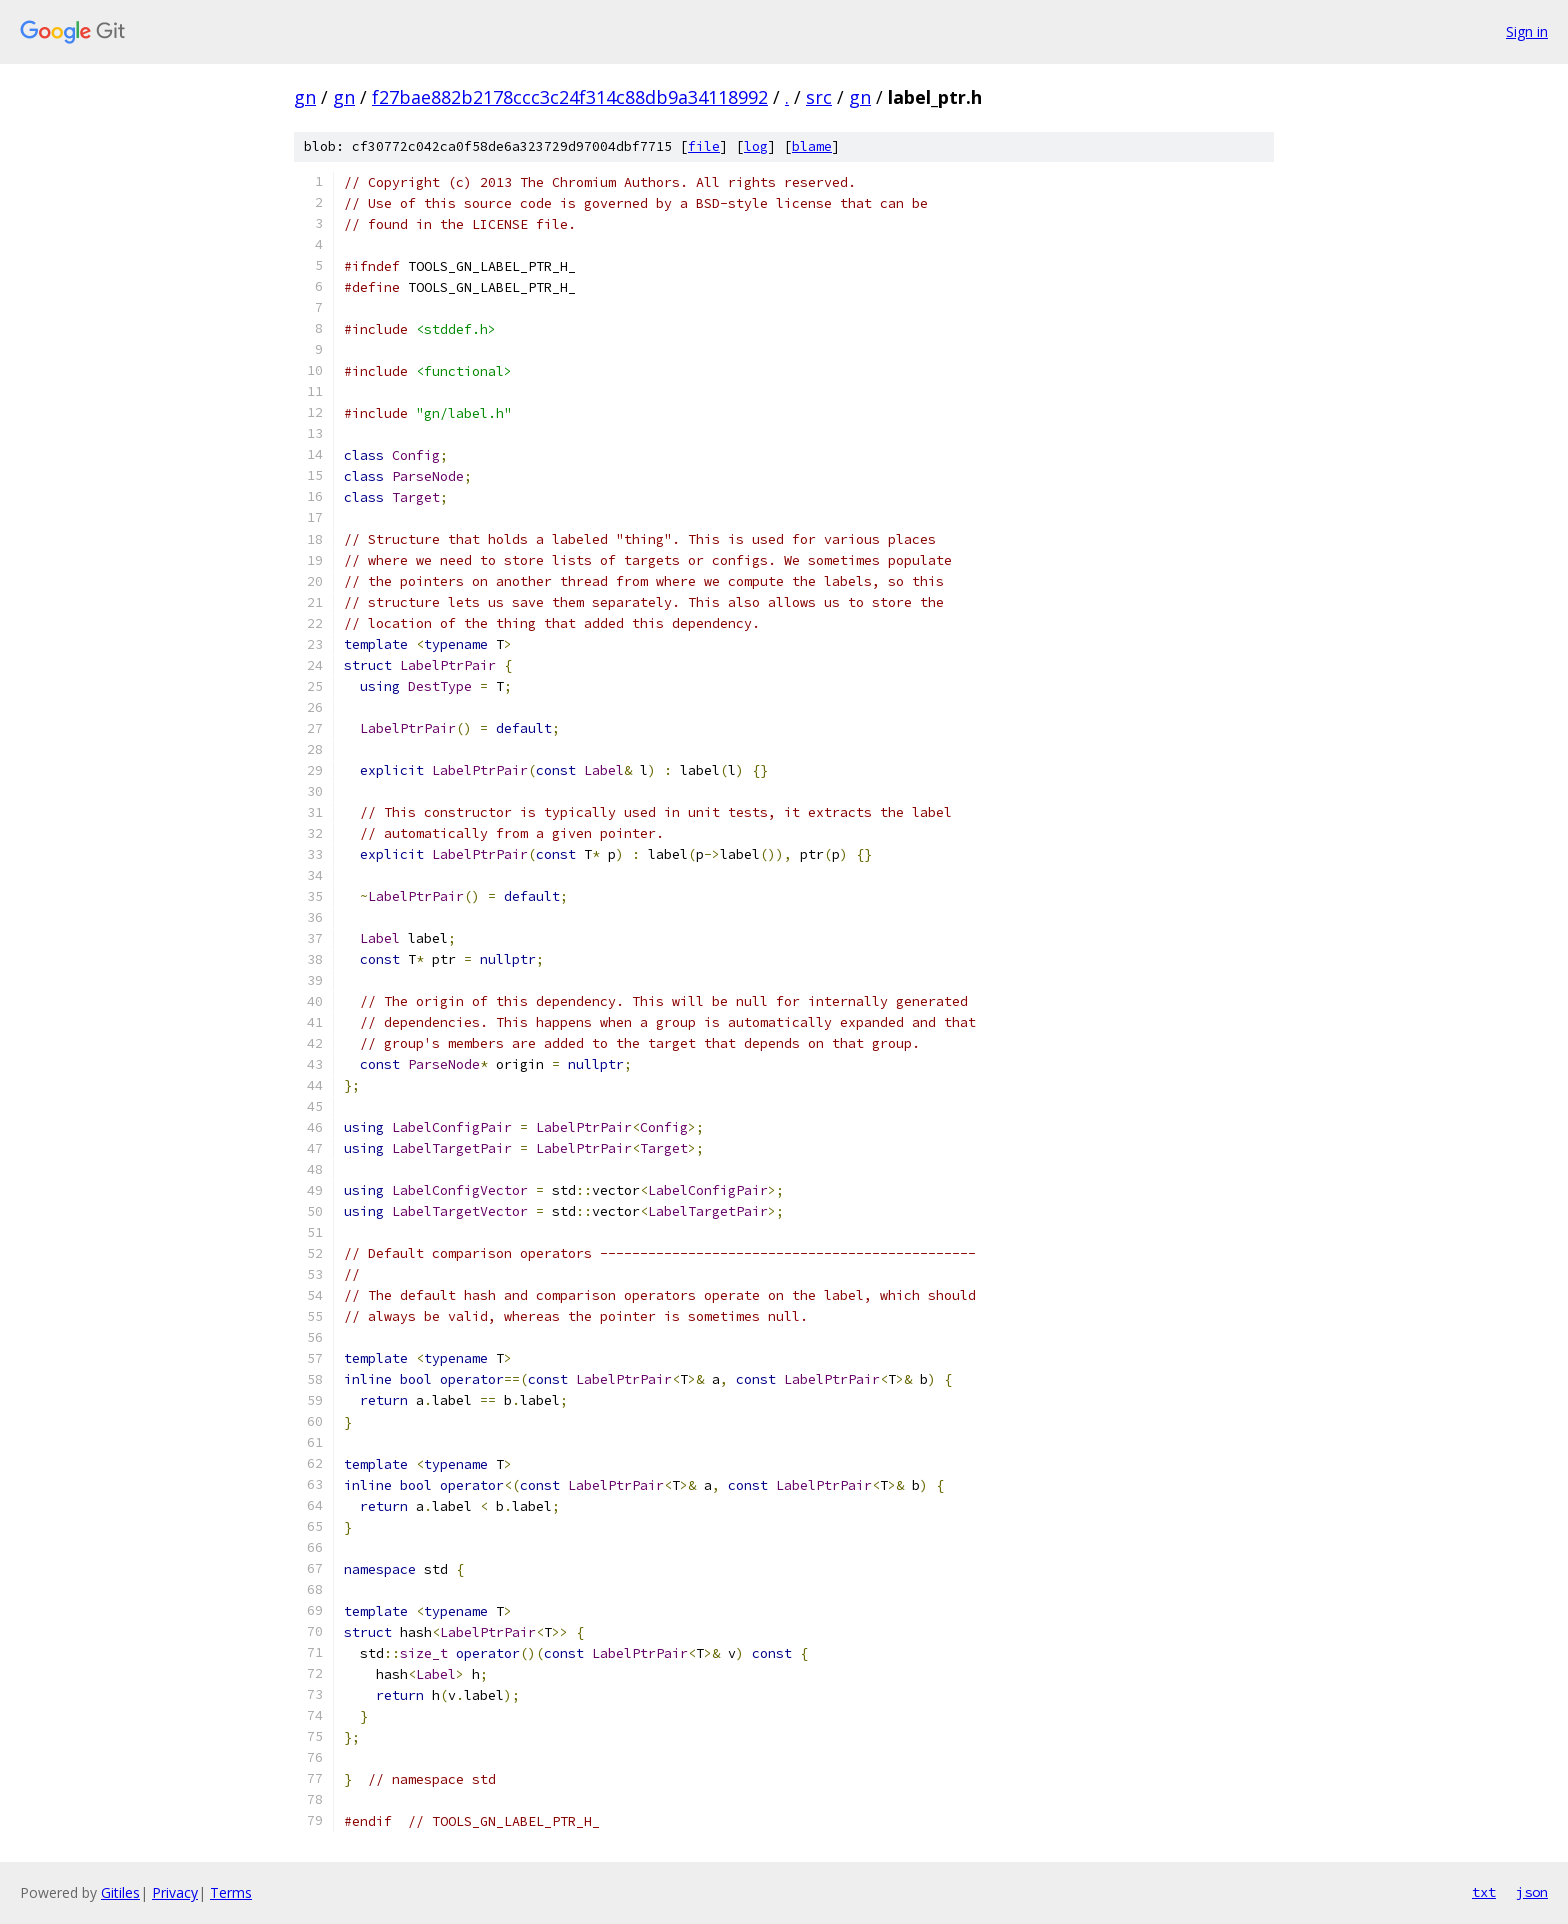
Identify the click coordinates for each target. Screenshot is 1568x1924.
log (756, 146)
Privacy (175, 1892)
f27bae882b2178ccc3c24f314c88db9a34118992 (570, 97)
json (1532, 1892)
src (819, 97)
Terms (231, 1892)
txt (1484, 1892)
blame (812, 146)
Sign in (1527, 31)
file (704, 146)
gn (305, 97)
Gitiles (120, 1892)
